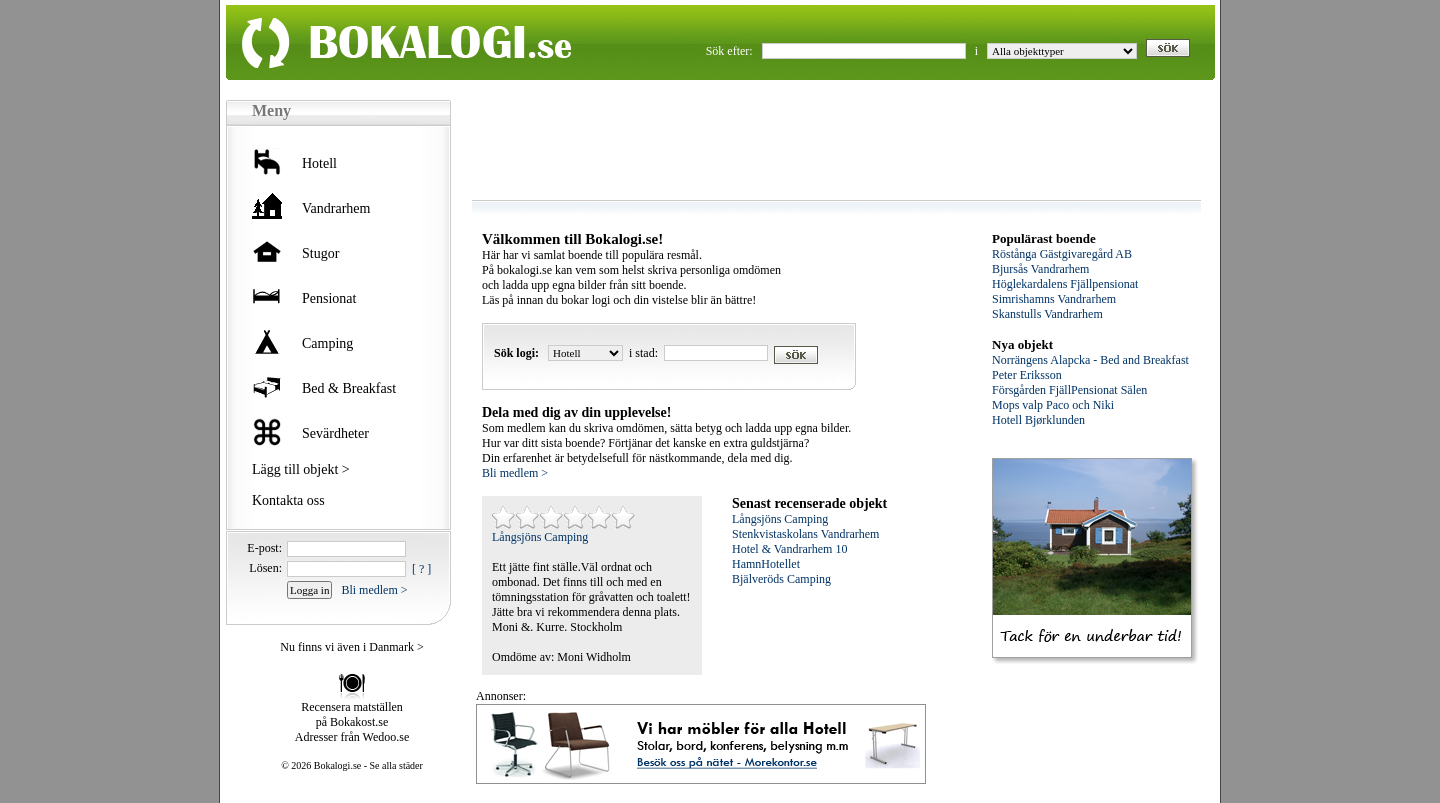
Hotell (319, 163)
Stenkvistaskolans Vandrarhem (805, 534)
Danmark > (396, 647)
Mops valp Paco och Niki (1053, 405)
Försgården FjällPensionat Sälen (1069, 390)
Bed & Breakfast (349, 388)
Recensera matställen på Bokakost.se (352, 714)
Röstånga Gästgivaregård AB (1062, 254)
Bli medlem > (374, 590)
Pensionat (329, 298)
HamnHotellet (766, 564)
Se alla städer (396, 765)
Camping (327, 343)
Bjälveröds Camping (781, 579)
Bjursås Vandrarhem (1040, 269)
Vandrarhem (336, 208)
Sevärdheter (335, 433)
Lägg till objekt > (301, 469)
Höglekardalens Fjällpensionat (1065, 284)
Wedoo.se (386, 737)
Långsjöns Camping (540, 537)
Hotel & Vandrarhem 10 (789, 549)
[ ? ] (421, 569)
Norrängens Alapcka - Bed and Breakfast (1090, 360)
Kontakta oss (288, 500)
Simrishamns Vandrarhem (1054, 299)
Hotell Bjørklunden (1038, 420)
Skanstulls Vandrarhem (1047, 314)
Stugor (320, 253)
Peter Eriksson (1027, 375)
